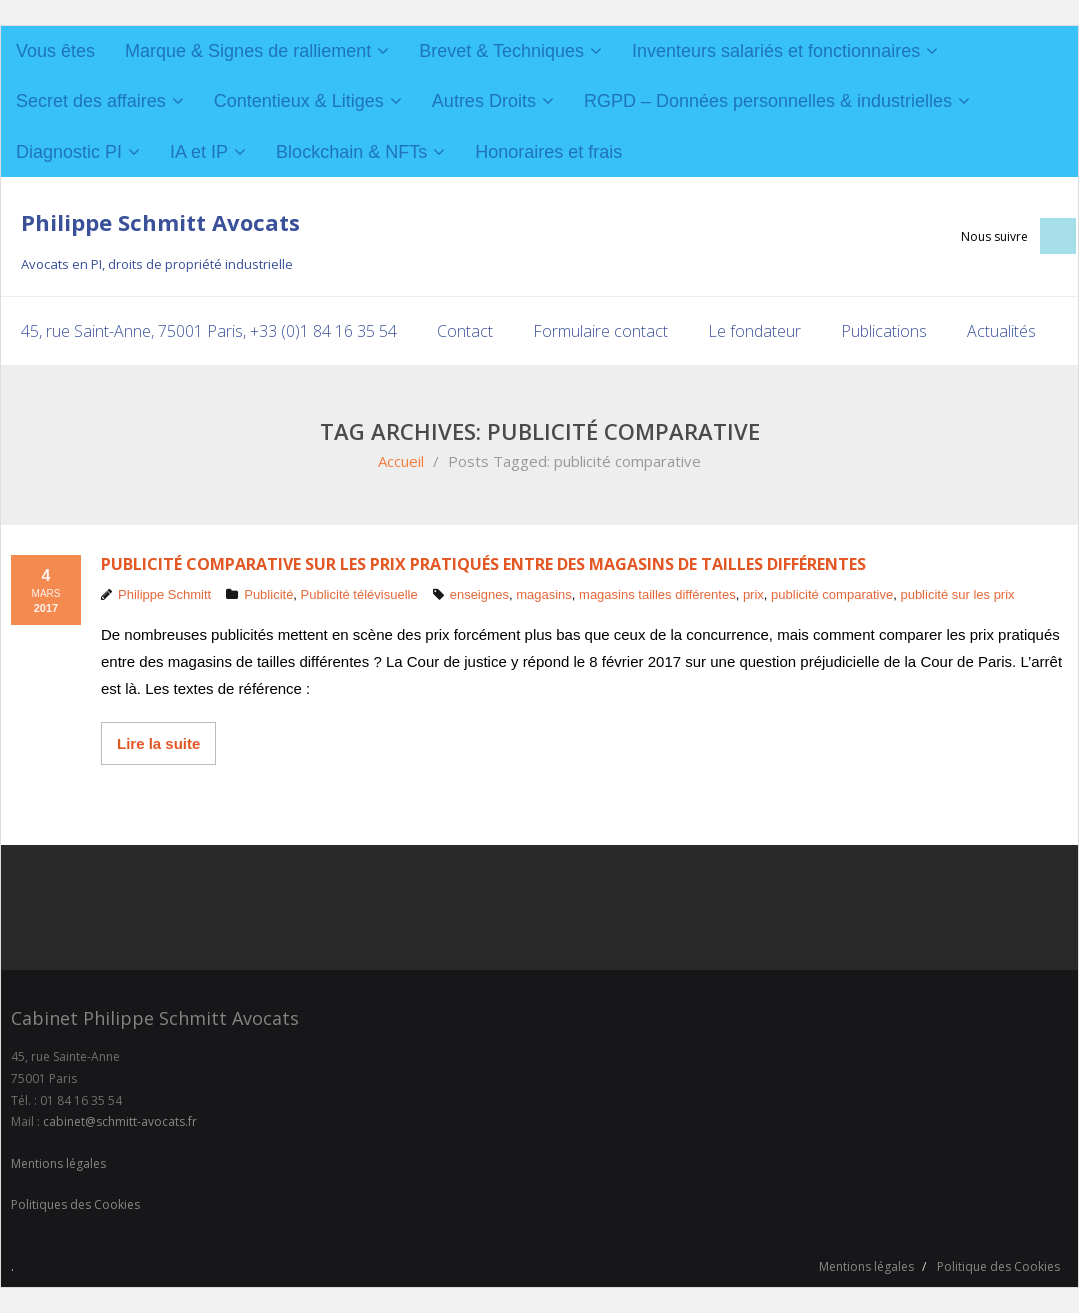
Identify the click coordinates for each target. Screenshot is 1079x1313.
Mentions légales (58, 1163)
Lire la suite (158, 743)
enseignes (479, 594)
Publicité (268, 594)
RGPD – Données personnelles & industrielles (768, 101)
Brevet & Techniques (501, 51)
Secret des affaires (91, 101)
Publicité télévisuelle (359, 594)
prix (753, 594)
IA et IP (199, 152)
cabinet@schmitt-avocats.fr (120, 1121)
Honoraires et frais (548, 152)
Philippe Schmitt (164, 594)
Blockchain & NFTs (351, 152)
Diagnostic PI (69, 152)
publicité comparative (832, 594)
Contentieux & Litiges (299, 101)
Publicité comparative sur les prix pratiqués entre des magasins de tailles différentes (483, 564)
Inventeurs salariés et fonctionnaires (776, 51)
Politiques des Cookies (75, 1204)
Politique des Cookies (998, 1266)
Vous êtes (55, 51)
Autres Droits (484, 101)
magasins (544, 594)
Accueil (401, 461)
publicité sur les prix (957, 594)
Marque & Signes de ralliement (248, 51)
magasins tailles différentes (657, 594)
